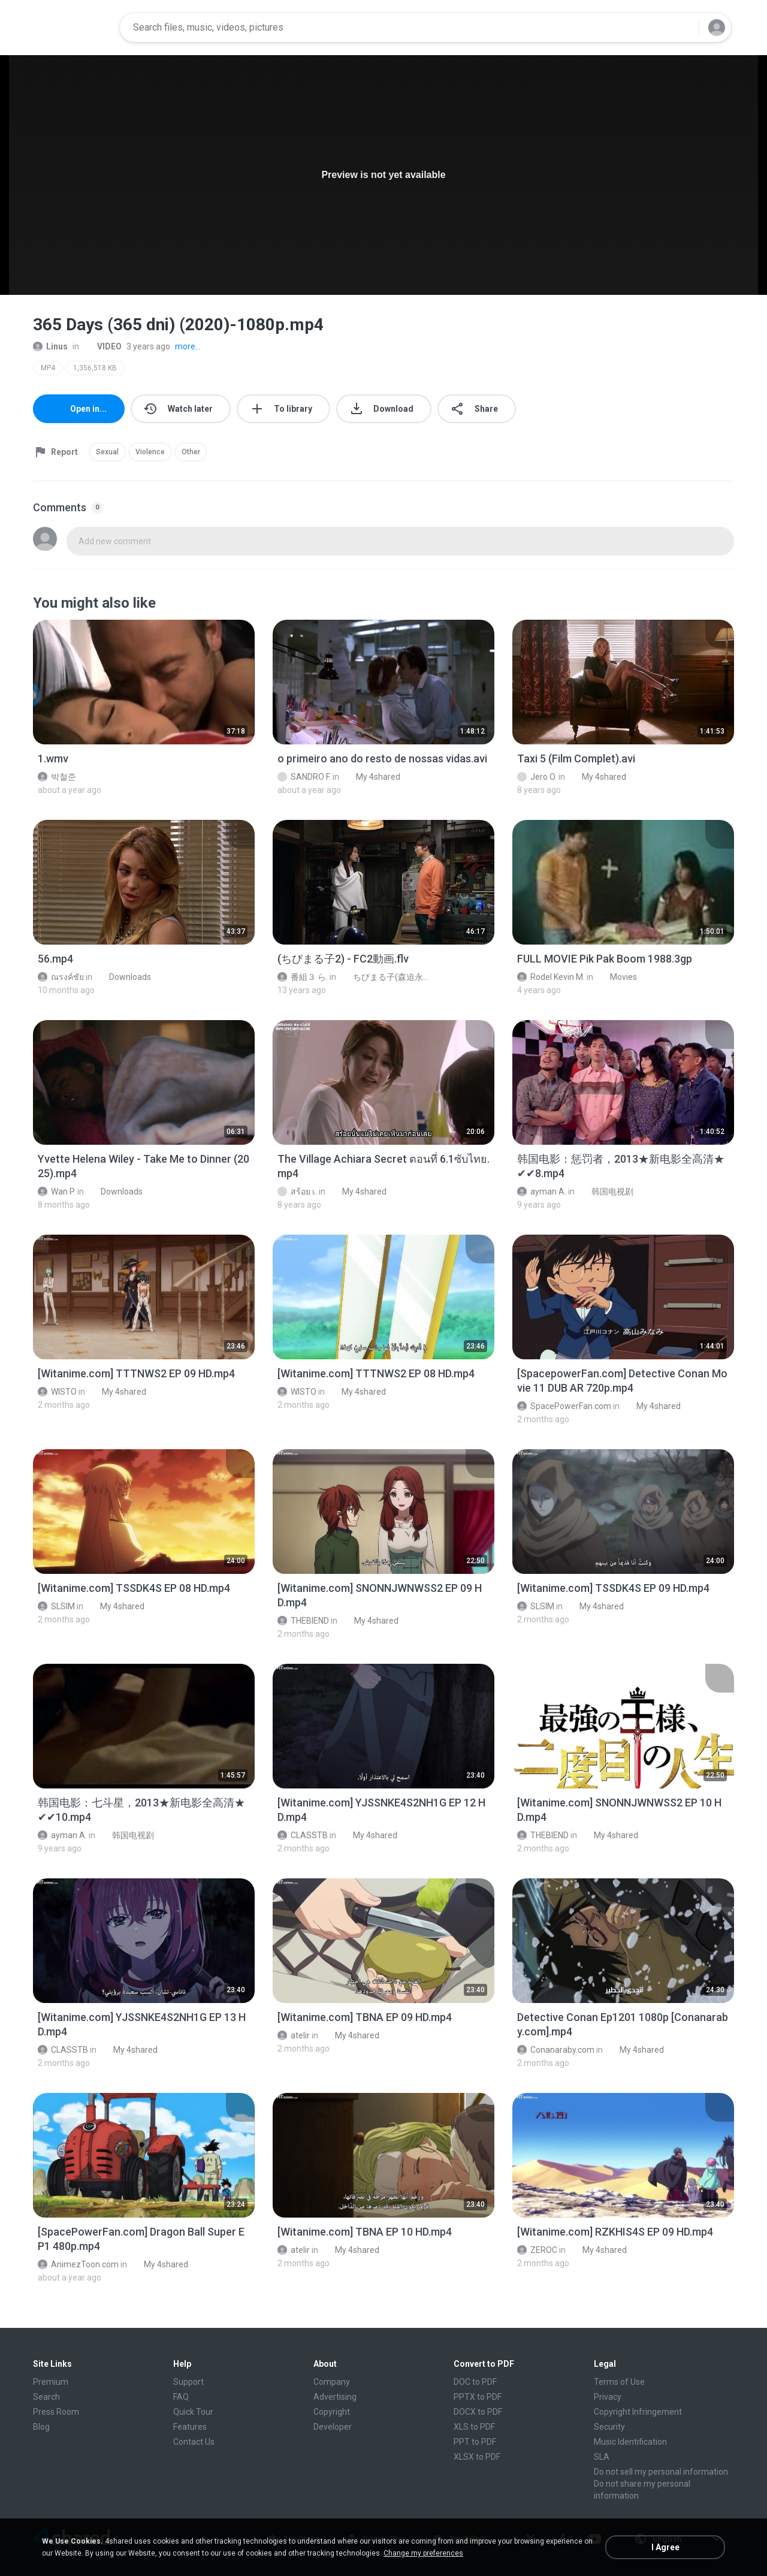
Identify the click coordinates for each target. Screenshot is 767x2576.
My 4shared (371, 777)
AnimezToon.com (78, 2264)
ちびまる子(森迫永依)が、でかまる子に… (387, 977)
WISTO (57, 1391)
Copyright (331, 2412)
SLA (601, 2457)
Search (46, 2397)
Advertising (335, 2397)
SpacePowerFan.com (564, 1406)
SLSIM (56, 1606)
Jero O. (537, 777)
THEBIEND (303, 1620)
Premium (50, 2382)
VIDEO (103, 346)
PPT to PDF (475, 2442)
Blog (41, 2427)
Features (190, 2427)
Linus (50, 346)
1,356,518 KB (95, 368)
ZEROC (537, 2250)
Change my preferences (423, 2553)
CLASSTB (302, 1835)
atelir (293, 2035)
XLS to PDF (474, 2427)
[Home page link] (72, 27)
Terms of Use (619, 2382)
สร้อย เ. (297, 1191)
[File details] (144, 682)
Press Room (56, 2412)
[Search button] (682, 27)
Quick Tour (193, 2412)
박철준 (57, 777)
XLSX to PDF (477, 2457)
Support (188, 2382)
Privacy (607, 2397)
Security (609, 2427)
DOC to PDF (475, 2382)
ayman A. (541, 1191)
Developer (332, 2427)
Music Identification (630, 2442)
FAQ (181, 2397)
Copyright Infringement (638, 2412)
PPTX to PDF (478, 2397)
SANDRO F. (304, 777)
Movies (617, 977)
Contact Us (194, 2442)
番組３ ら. (302, 977)
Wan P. (57, 1191)
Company (331, 2382)
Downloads (123, 977)
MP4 (48, 368)
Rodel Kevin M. (551, 977)
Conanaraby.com (555, 2050)
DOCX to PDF (478, 2412)
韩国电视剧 (605, 1191)
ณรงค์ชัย (61, 977)
